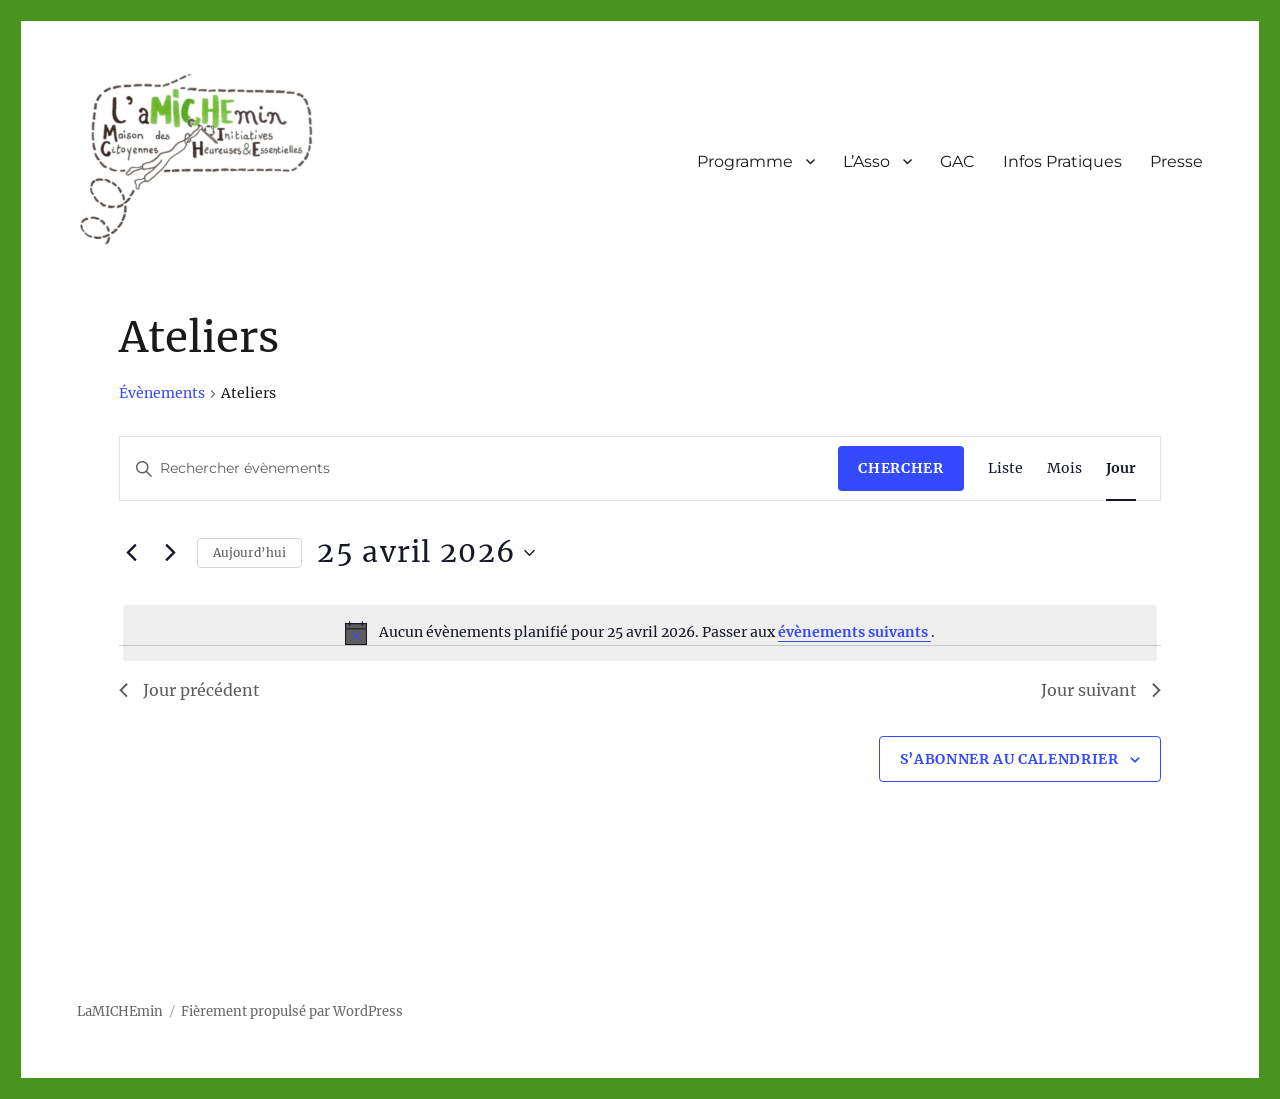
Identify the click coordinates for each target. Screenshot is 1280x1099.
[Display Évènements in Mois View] (1064, 468)
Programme (745, 161)
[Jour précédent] (131, 553)
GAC (957, 161)
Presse (1176, 161)
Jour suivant (1101, 690)
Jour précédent (189, 690)
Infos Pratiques (1062, 161)
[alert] (639, 633)
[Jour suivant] (170, 553)
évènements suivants (854, 632)
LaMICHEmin (120, 1011)
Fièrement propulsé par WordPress (292, 1011)
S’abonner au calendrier (1009, 759)
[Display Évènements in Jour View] (1121, 468)
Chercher (900, 468)
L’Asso (866, 161)
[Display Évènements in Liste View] (1005, 468)
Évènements (162, 393)
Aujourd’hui (249, 552)
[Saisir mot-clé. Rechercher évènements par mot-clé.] (479, 468)
